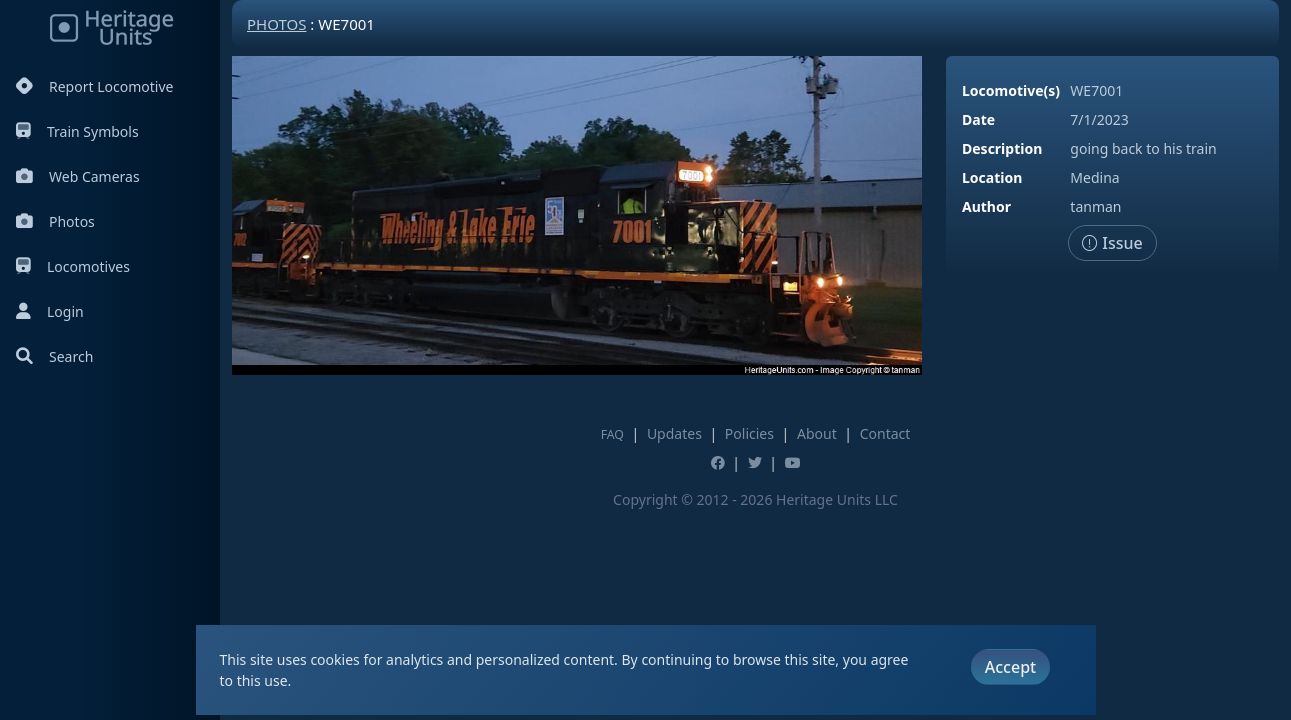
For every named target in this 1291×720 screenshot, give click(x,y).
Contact (885, 433)
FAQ (612, 434)
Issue (1112, 243)
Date (978, 119)
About (817, 433)
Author (986, 206)
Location (992, 177)
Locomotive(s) (1011, 90)
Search (54, 356)
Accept (1010, 667)
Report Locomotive (94, 86)
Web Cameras (78, 176)
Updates (674, 433)
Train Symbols (77, 131)
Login (50, 311)
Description (1002, 148)
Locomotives (73, 266)
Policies (749, 433)
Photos (55, 221)
